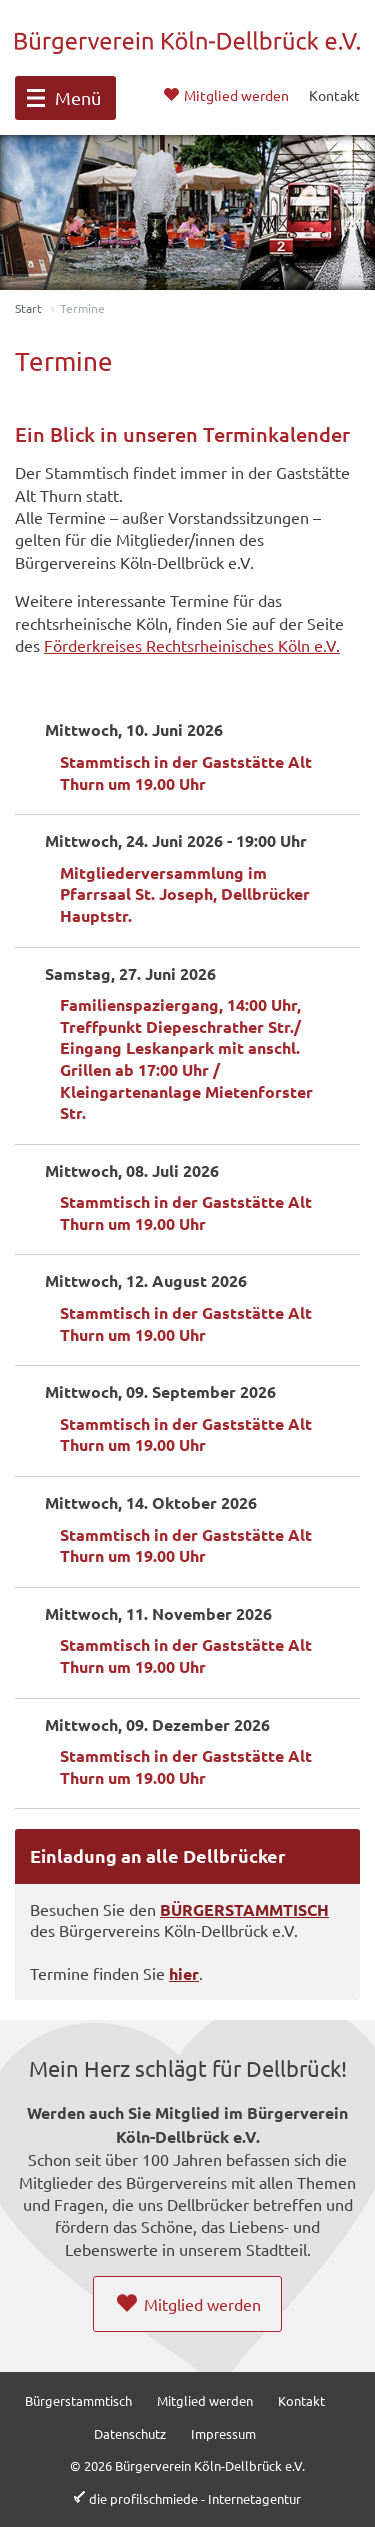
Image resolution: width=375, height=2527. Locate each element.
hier (184, 1973)
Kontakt (301, 2400)
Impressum (223, 2433)
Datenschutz (130, 2433)
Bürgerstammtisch (78, 2400)
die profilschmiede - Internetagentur (195, 2498)
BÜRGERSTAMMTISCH (244, 1909)
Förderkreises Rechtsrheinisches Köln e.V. (192, 645)
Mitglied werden (205, 2400)
